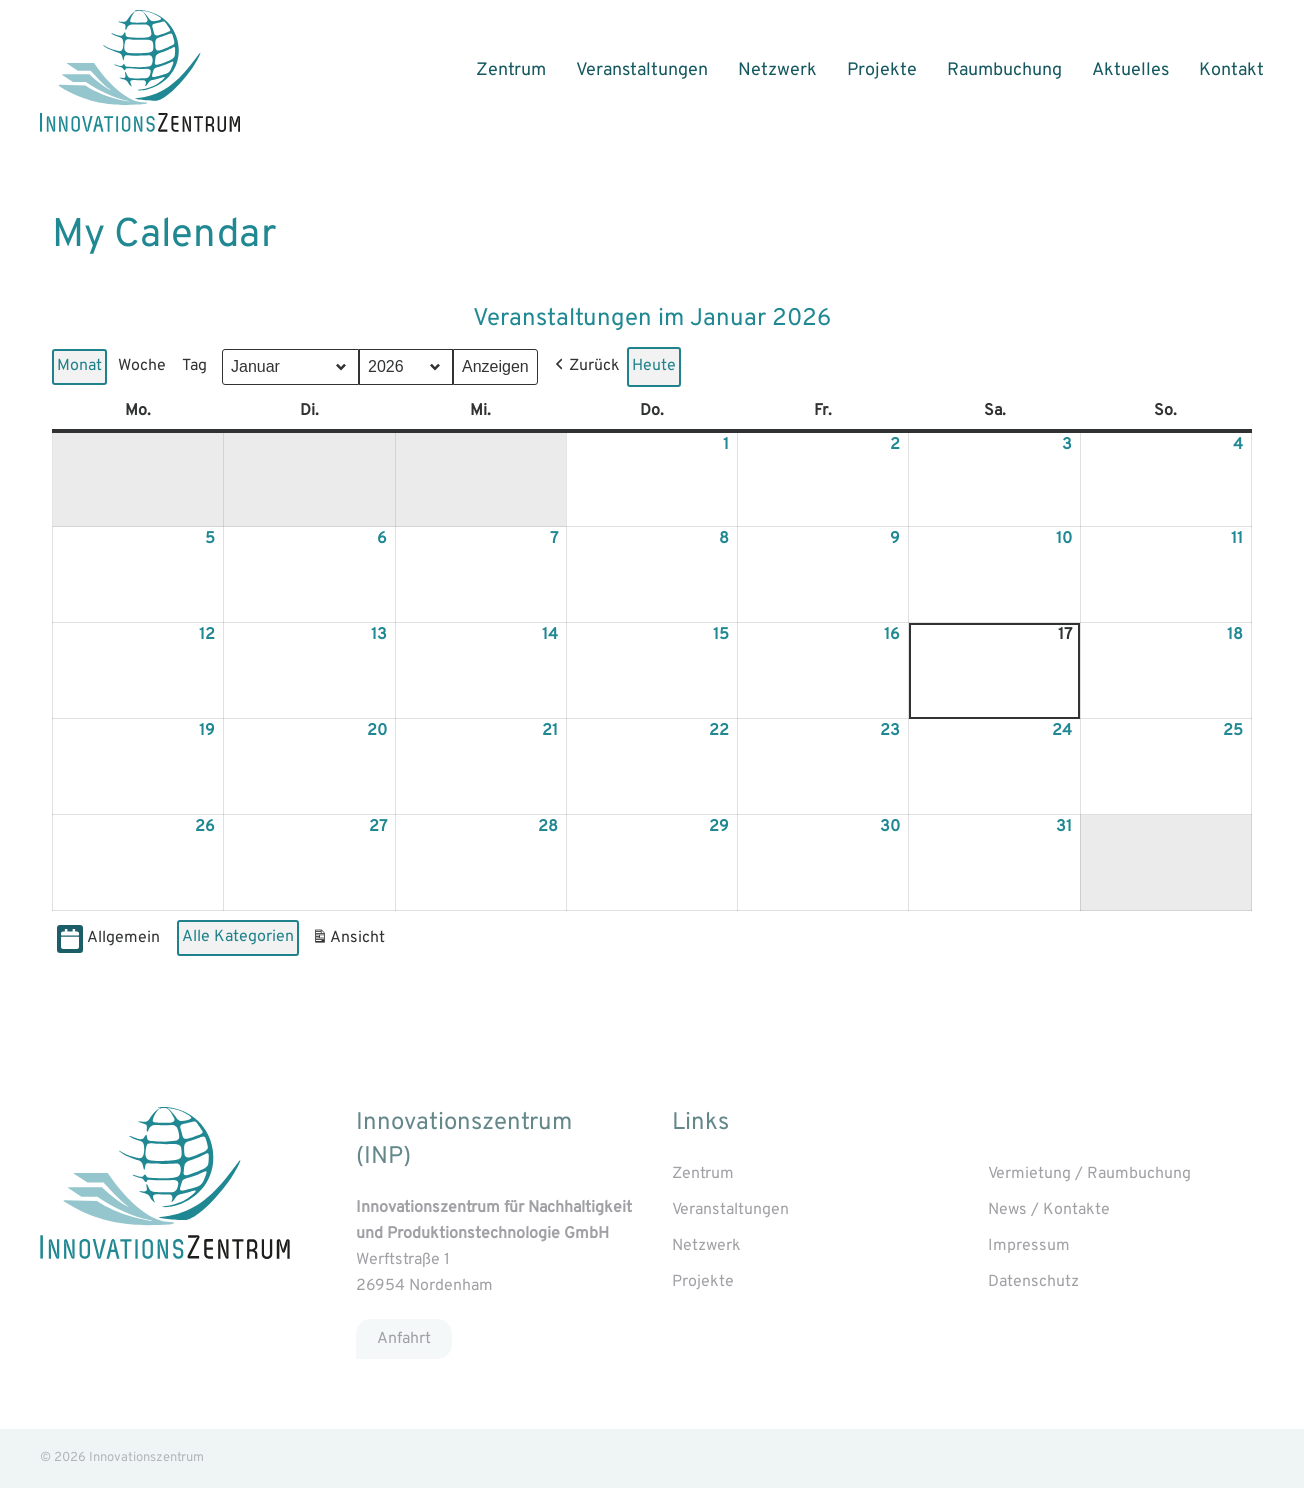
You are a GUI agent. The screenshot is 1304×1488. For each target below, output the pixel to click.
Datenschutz (1033, 1282)
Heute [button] (654, 366)
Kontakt (1231, 70)
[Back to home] (140, 71)
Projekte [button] (882, 70)
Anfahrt (404, 1338)
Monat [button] (79, 366)
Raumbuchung (1004, 70)
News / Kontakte (1049, 1210)
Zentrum (511, 70)
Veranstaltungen (642, 70)
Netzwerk (777, 70)
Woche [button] (142, 366)
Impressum (1029, 1246)
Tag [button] (194, 366)
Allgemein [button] (108, 939)
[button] (585, 367)
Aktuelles (1130, 70)
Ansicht (350, 941)
